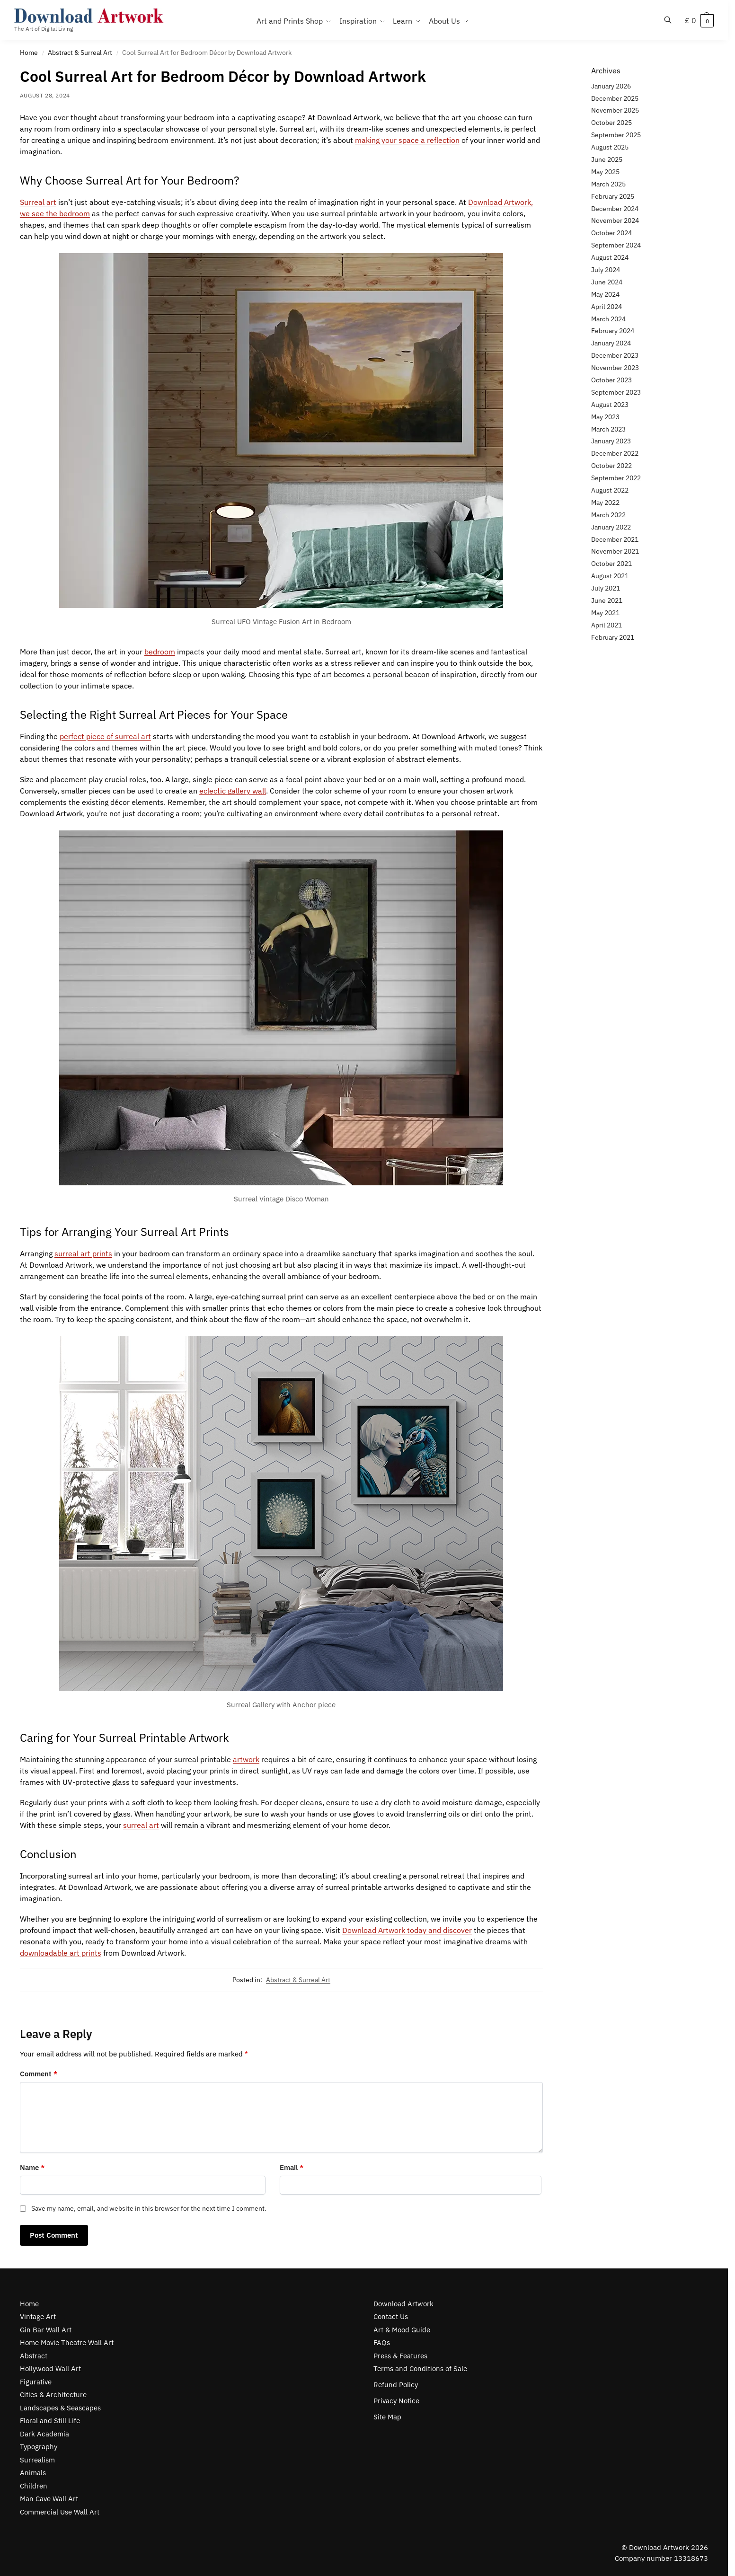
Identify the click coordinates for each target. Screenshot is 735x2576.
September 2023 (616, 392)
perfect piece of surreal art (105, 736)
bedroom (159, 651)
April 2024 (606, 306)
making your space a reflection (407, 140)
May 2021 (605, 613)
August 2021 (610, 576)
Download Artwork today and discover (407, 1930)
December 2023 (614, 355)
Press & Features (400, 2355)
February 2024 (612, 330)
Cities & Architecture (53, 2394)
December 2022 (614, 453)
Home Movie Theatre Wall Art (67, 2342)
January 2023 (611, 441)
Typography (38, 2446)
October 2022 (611, 465)
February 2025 (612, 196)
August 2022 (610, 490)
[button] (699, 20)
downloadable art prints (60, 1953)
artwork (246, 1759)
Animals (33, 2472)
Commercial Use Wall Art (59, 2511)
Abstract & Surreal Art (80, 52)
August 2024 (610, 257)
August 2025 (610, 147)
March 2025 (608, 184)
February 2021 (612, 637)
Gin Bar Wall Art (45, 2329)
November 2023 (615, 367)
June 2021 (606, 600)
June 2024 (606, 282)
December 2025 (614, 98)
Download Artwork (403, 2303)
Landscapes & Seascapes (60, 2407)
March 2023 (608, 429)
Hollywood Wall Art (50, 2368)
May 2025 (605, 172)
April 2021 (606, 625)
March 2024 (608, 319)
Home (29, 52)
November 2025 (615, 110)
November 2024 (615, 220)
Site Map (387, 2416)
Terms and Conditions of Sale (420, 2368)
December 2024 (614, 208)
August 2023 (610, 404)
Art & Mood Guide (401, 2329)
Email (291, 2167)
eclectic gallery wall (232, 790)
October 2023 (611, 380)
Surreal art (38, 202)
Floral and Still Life (50, 2420)
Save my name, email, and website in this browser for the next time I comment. (148, 2208)
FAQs (381, 2342)
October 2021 (611, 563)
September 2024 (616, 245)
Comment (38, 2073)
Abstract (33, 2355)
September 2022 (616, 478)
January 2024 (611, 343)
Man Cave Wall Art (49, 2498)
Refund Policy (395, 2384)
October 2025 (611, 122)
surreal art (141, 1825)
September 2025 (616, 135)
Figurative (36, 2381)
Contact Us (390, 2316)
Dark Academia (44, 2433)
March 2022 (608, 515)
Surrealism (37, 2459)
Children (33, 2485)
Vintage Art (38, 2316)
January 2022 (611, 527)
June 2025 (606, 159)
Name (32, 2167)
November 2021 (615, 551)
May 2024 (605, 294)
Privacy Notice (396, 2400)
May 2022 (605, 502)
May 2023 (605, 417)
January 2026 (611, 86)
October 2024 (611, 233)
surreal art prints (83, 1253)
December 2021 (614, 539)
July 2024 (605, 269)
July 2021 (605, 588)
